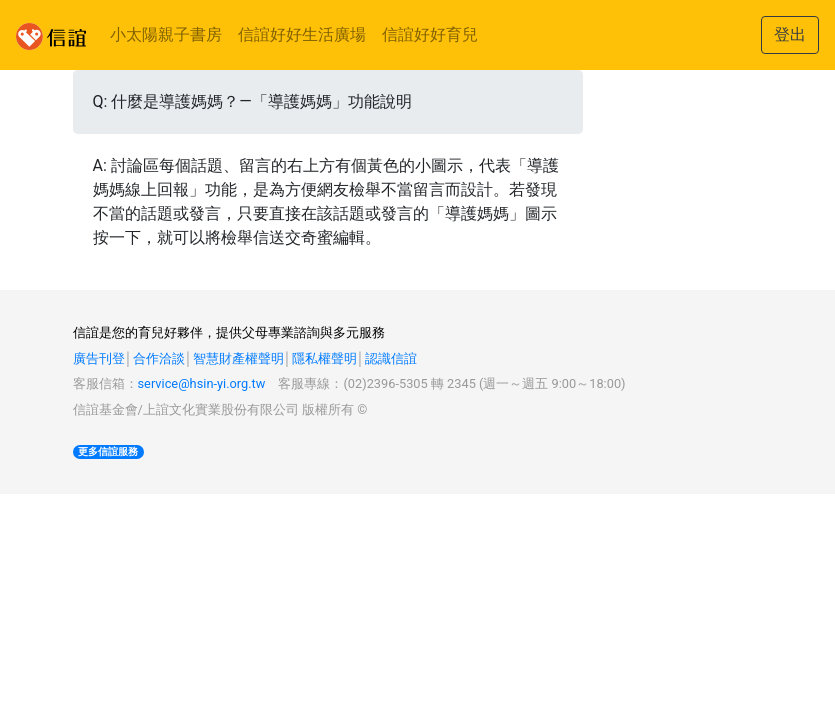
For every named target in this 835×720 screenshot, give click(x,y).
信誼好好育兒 (430, 34)
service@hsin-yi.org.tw (202, 383)
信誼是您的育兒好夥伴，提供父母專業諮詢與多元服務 (229, 332)
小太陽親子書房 (166, 34)
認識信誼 (391, 358)
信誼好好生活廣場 (302, 34)
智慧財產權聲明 (238, 358)
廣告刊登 (99, 358)
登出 (790, 34)
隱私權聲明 (324, 358)
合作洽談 (159, 358)
